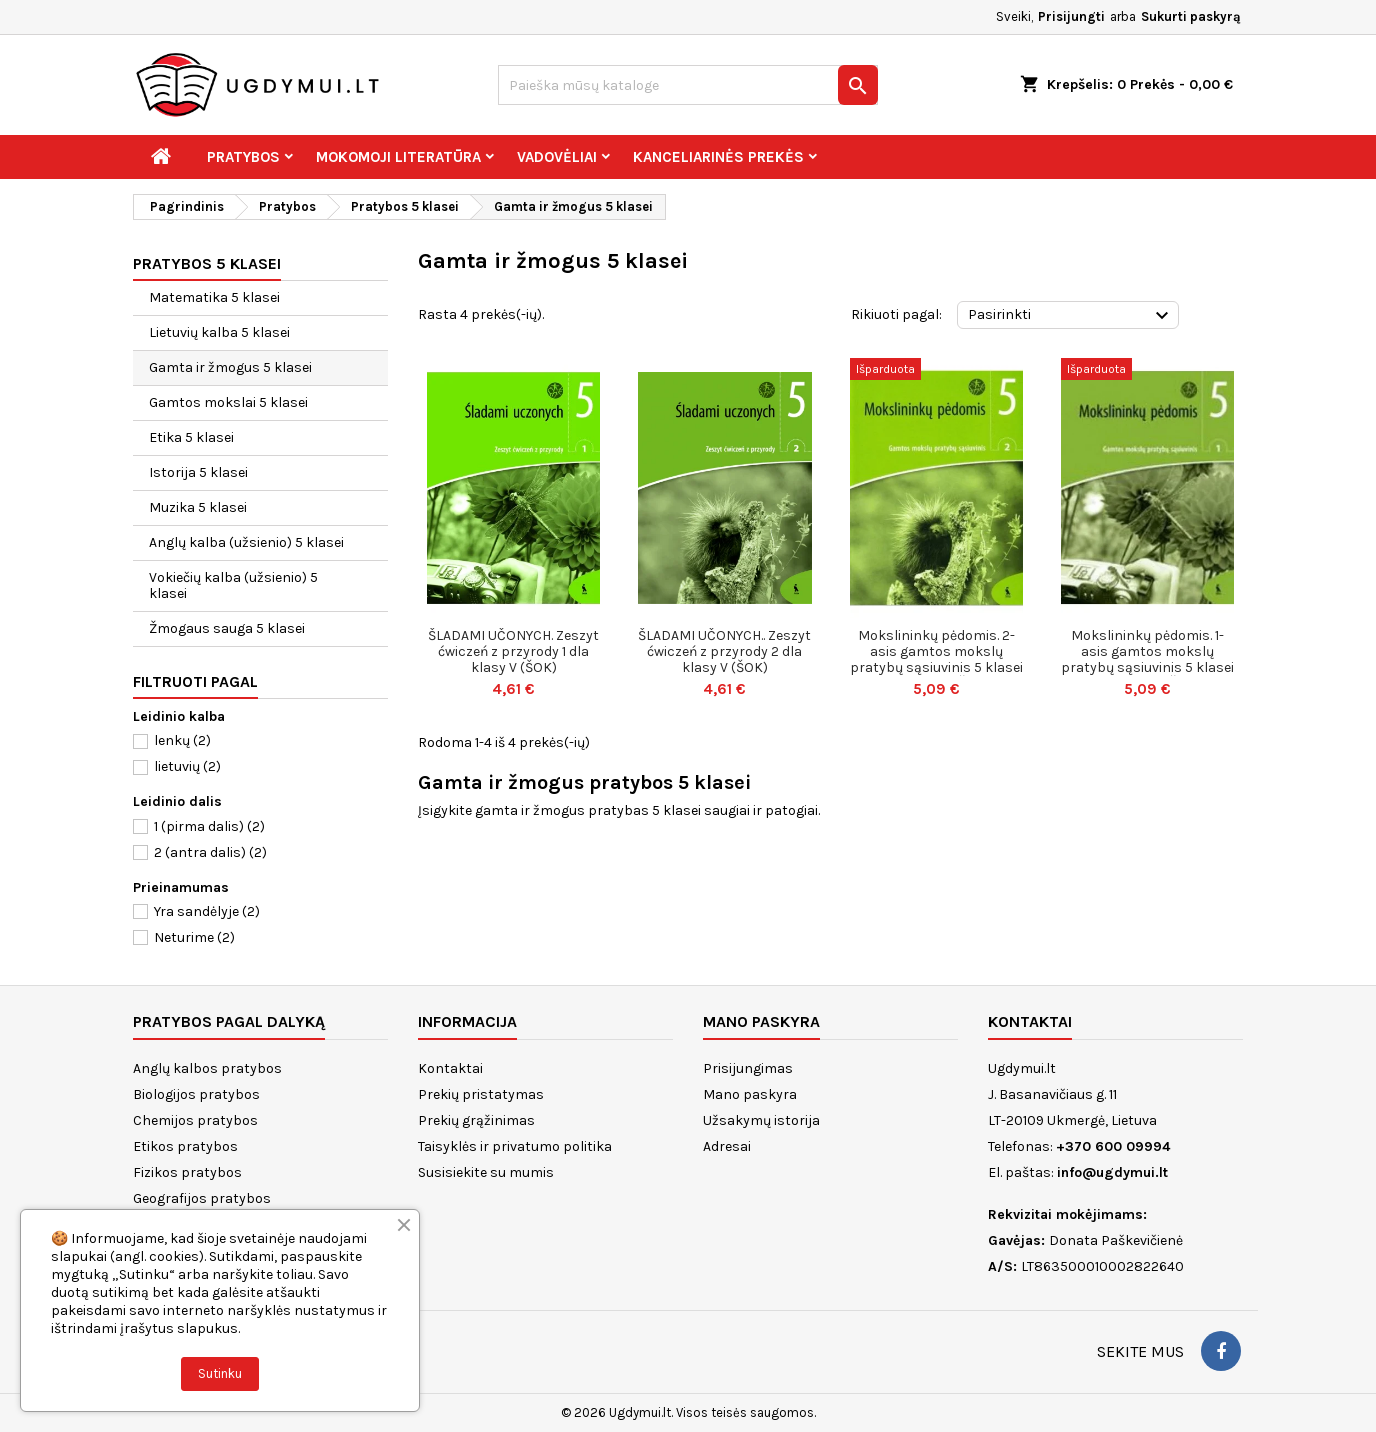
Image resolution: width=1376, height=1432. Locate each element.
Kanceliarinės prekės (718, 157)
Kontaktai (450, 1068)
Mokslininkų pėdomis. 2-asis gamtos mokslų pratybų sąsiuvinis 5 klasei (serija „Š (936, 659)
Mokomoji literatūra (398, 157)
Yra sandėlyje (207, 911)
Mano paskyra (750, 1094)
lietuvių (187, 766)
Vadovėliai (557, 157)
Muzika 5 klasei (198, 507)
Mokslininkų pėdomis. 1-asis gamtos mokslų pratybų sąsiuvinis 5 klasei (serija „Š (1147, 659)
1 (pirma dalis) (209, 826)
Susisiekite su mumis (486, 1172)
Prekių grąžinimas (476, 1120)
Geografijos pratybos (202, 1198)
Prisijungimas (748, 1068)
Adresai (727, 1146)
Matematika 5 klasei (214, 297)
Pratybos (243, 157)
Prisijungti (1071, 16)
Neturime (194, 937)
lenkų (182, 740)
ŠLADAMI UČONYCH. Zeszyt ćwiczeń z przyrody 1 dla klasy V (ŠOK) (513, 651)
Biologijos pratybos (196, 1094)
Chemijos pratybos (195, 1120)
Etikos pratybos (185, 1146)
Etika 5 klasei (191, 437)
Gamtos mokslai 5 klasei (228, 402)
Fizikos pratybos (187, 1172)
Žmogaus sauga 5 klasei (227, 628)
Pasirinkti (1071, 316)
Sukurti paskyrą (1191, 16)
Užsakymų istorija (761, 1120)
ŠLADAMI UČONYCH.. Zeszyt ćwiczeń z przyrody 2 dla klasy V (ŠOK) (724, 651)
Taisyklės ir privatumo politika (515, 1146)
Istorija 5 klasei (198, 472)
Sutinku (220, 1373)
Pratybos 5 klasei (207, 263)
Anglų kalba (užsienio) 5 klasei (246, 542)
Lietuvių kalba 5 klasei (219, 332)
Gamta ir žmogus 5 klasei (230, 367)
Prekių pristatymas (481, 1094)
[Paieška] (688, 85)
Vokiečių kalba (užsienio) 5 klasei (233, 585)
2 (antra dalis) (210, 852)
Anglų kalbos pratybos (207, 1068)
